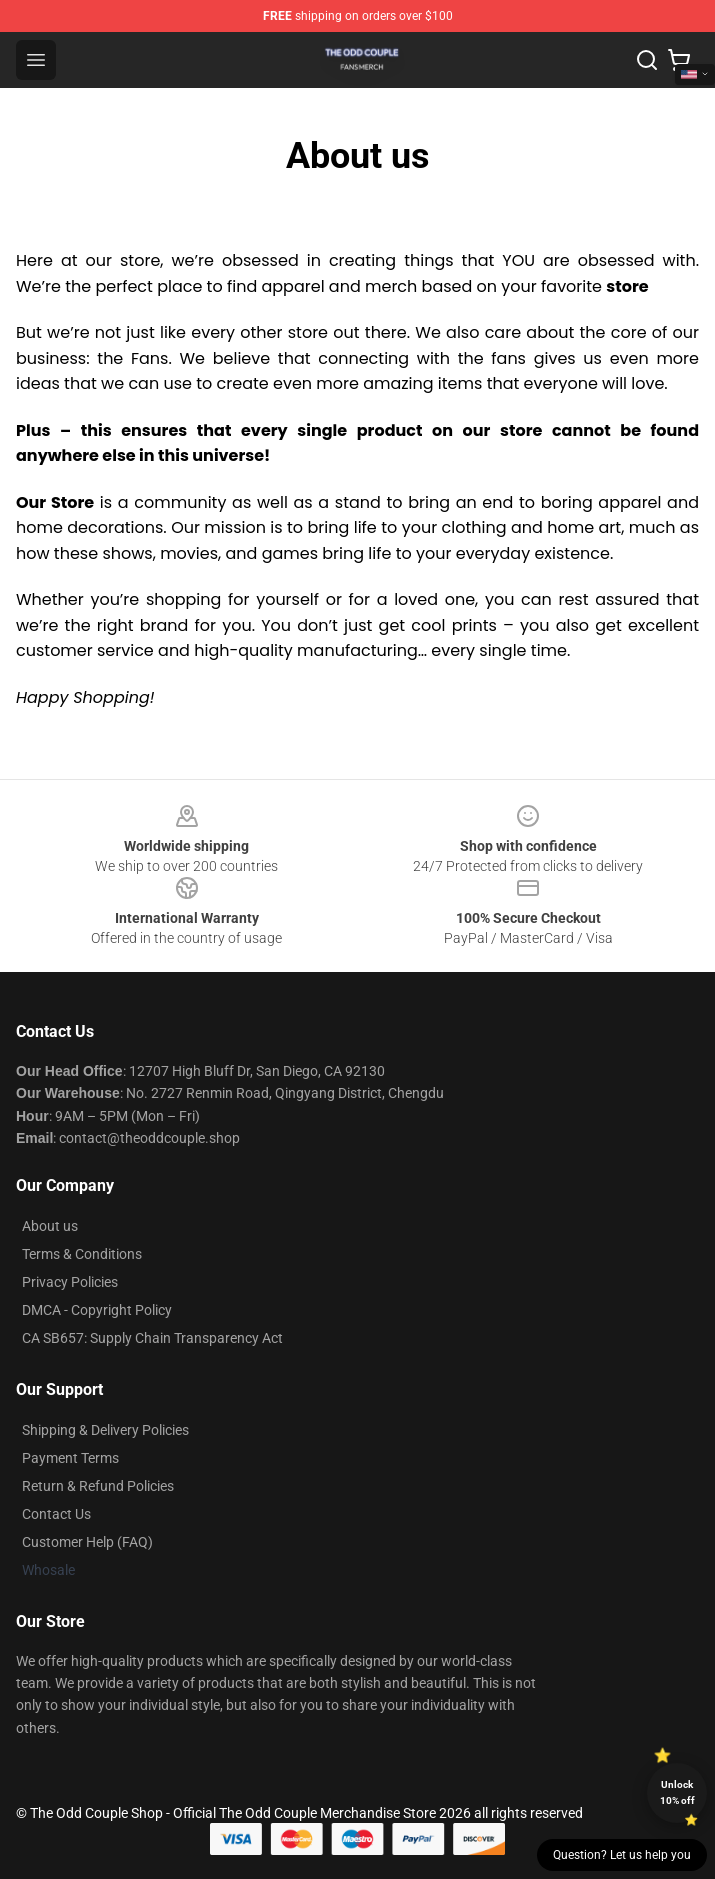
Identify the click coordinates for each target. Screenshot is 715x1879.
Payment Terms (70, 1458)
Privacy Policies (70, 1282)
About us (50, 1226)
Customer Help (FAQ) (87, 1542)
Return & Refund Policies (98, 1486)
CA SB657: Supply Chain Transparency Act (152, 1338)
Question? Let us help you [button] (622, 1855)
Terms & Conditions (82, 1254)
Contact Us (56, 1514)
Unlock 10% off (677, 1792)
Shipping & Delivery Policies (105, 1430)
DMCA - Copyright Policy (97, 1310)
